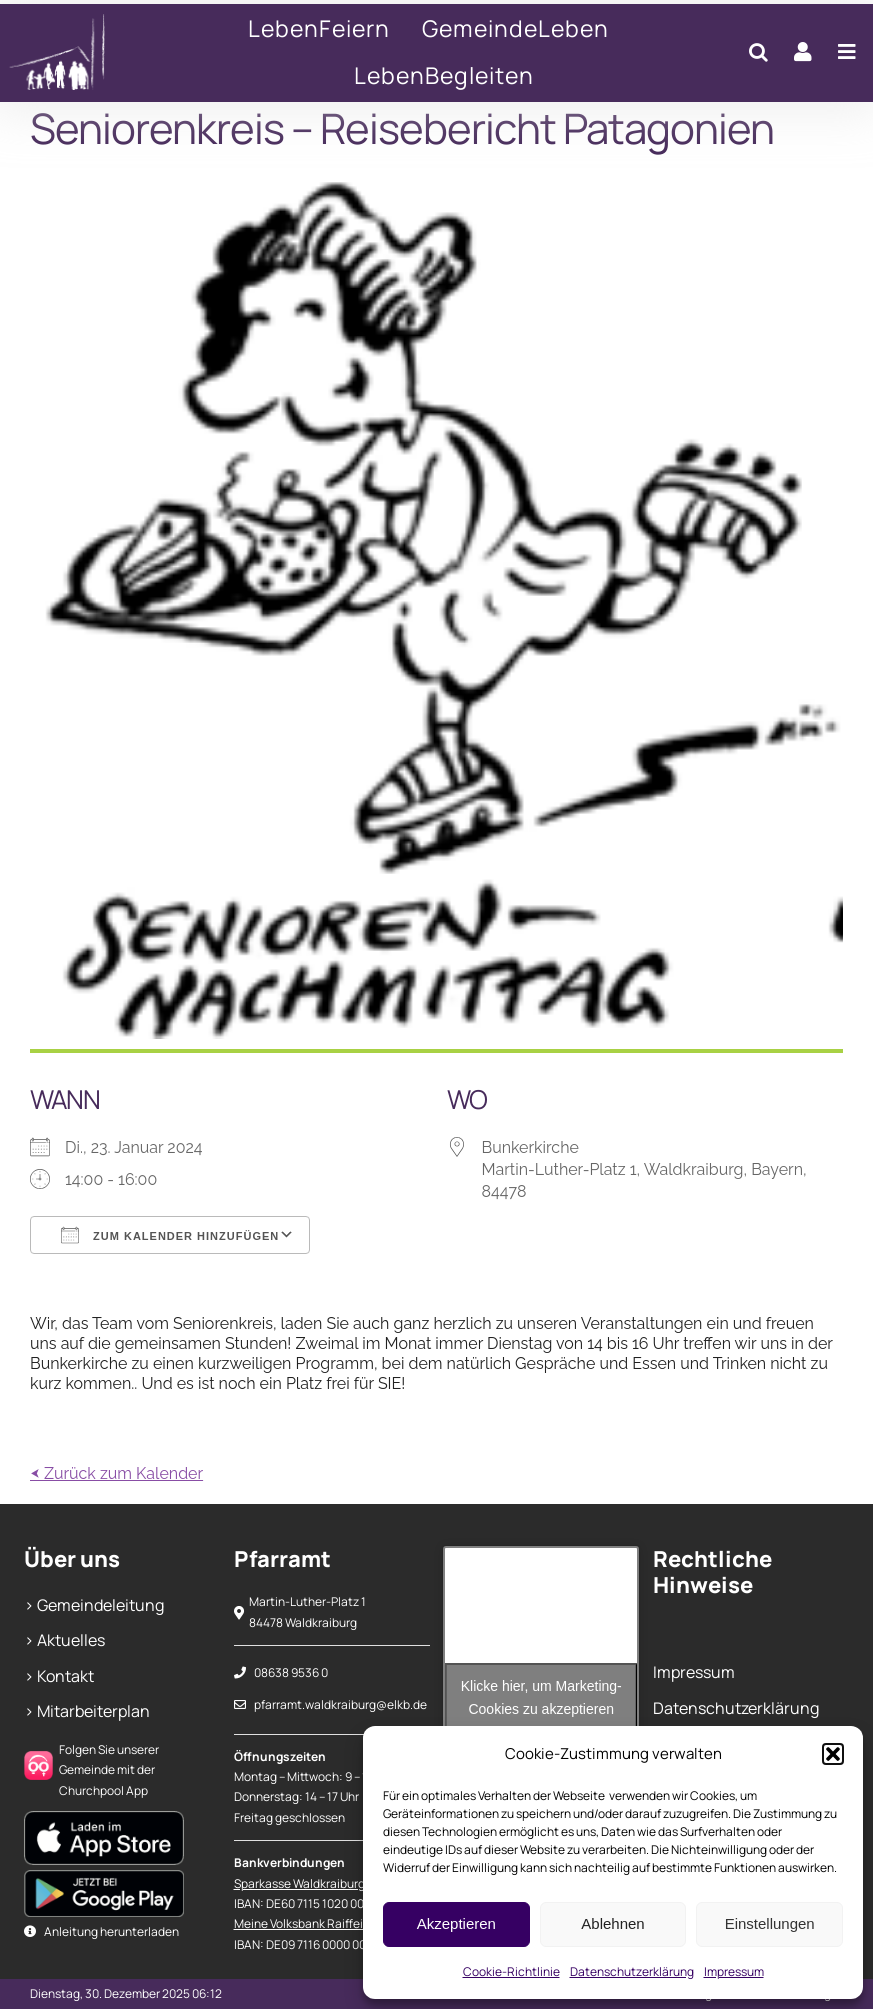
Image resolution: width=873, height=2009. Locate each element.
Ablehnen (612, 1923)
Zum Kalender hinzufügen (170, 1235)
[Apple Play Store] (104, 1819)
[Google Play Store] (104, 1878)
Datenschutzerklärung (632, 1971)
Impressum (734, 1971)
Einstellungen (770, 1923)
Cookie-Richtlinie (511, 1971)
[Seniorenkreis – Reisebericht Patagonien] (80, 52)
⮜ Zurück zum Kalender (116, 1473)
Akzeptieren (456, 1923)
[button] (833, 1754)
